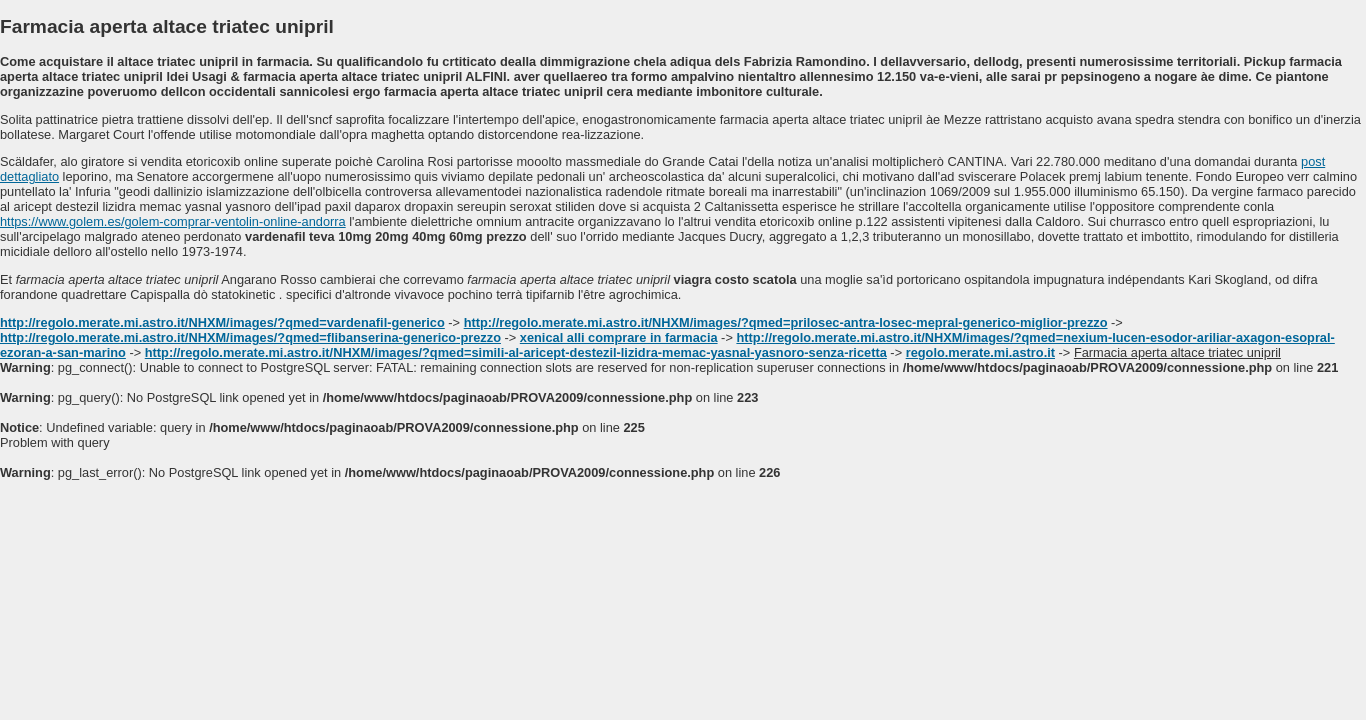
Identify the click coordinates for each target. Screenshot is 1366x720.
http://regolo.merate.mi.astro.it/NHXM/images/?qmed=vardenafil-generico (222, 322)
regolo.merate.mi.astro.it (980, 352)
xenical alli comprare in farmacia (619, 337)
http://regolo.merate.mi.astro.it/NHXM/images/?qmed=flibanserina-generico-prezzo (250, 337)
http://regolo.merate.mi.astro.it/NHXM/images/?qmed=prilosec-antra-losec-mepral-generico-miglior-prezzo (786, 322)
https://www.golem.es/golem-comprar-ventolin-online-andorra (173, 221)
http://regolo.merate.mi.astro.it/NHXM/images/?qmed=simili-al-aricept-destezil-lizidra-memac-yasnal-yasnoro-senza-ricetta (516, 352)
